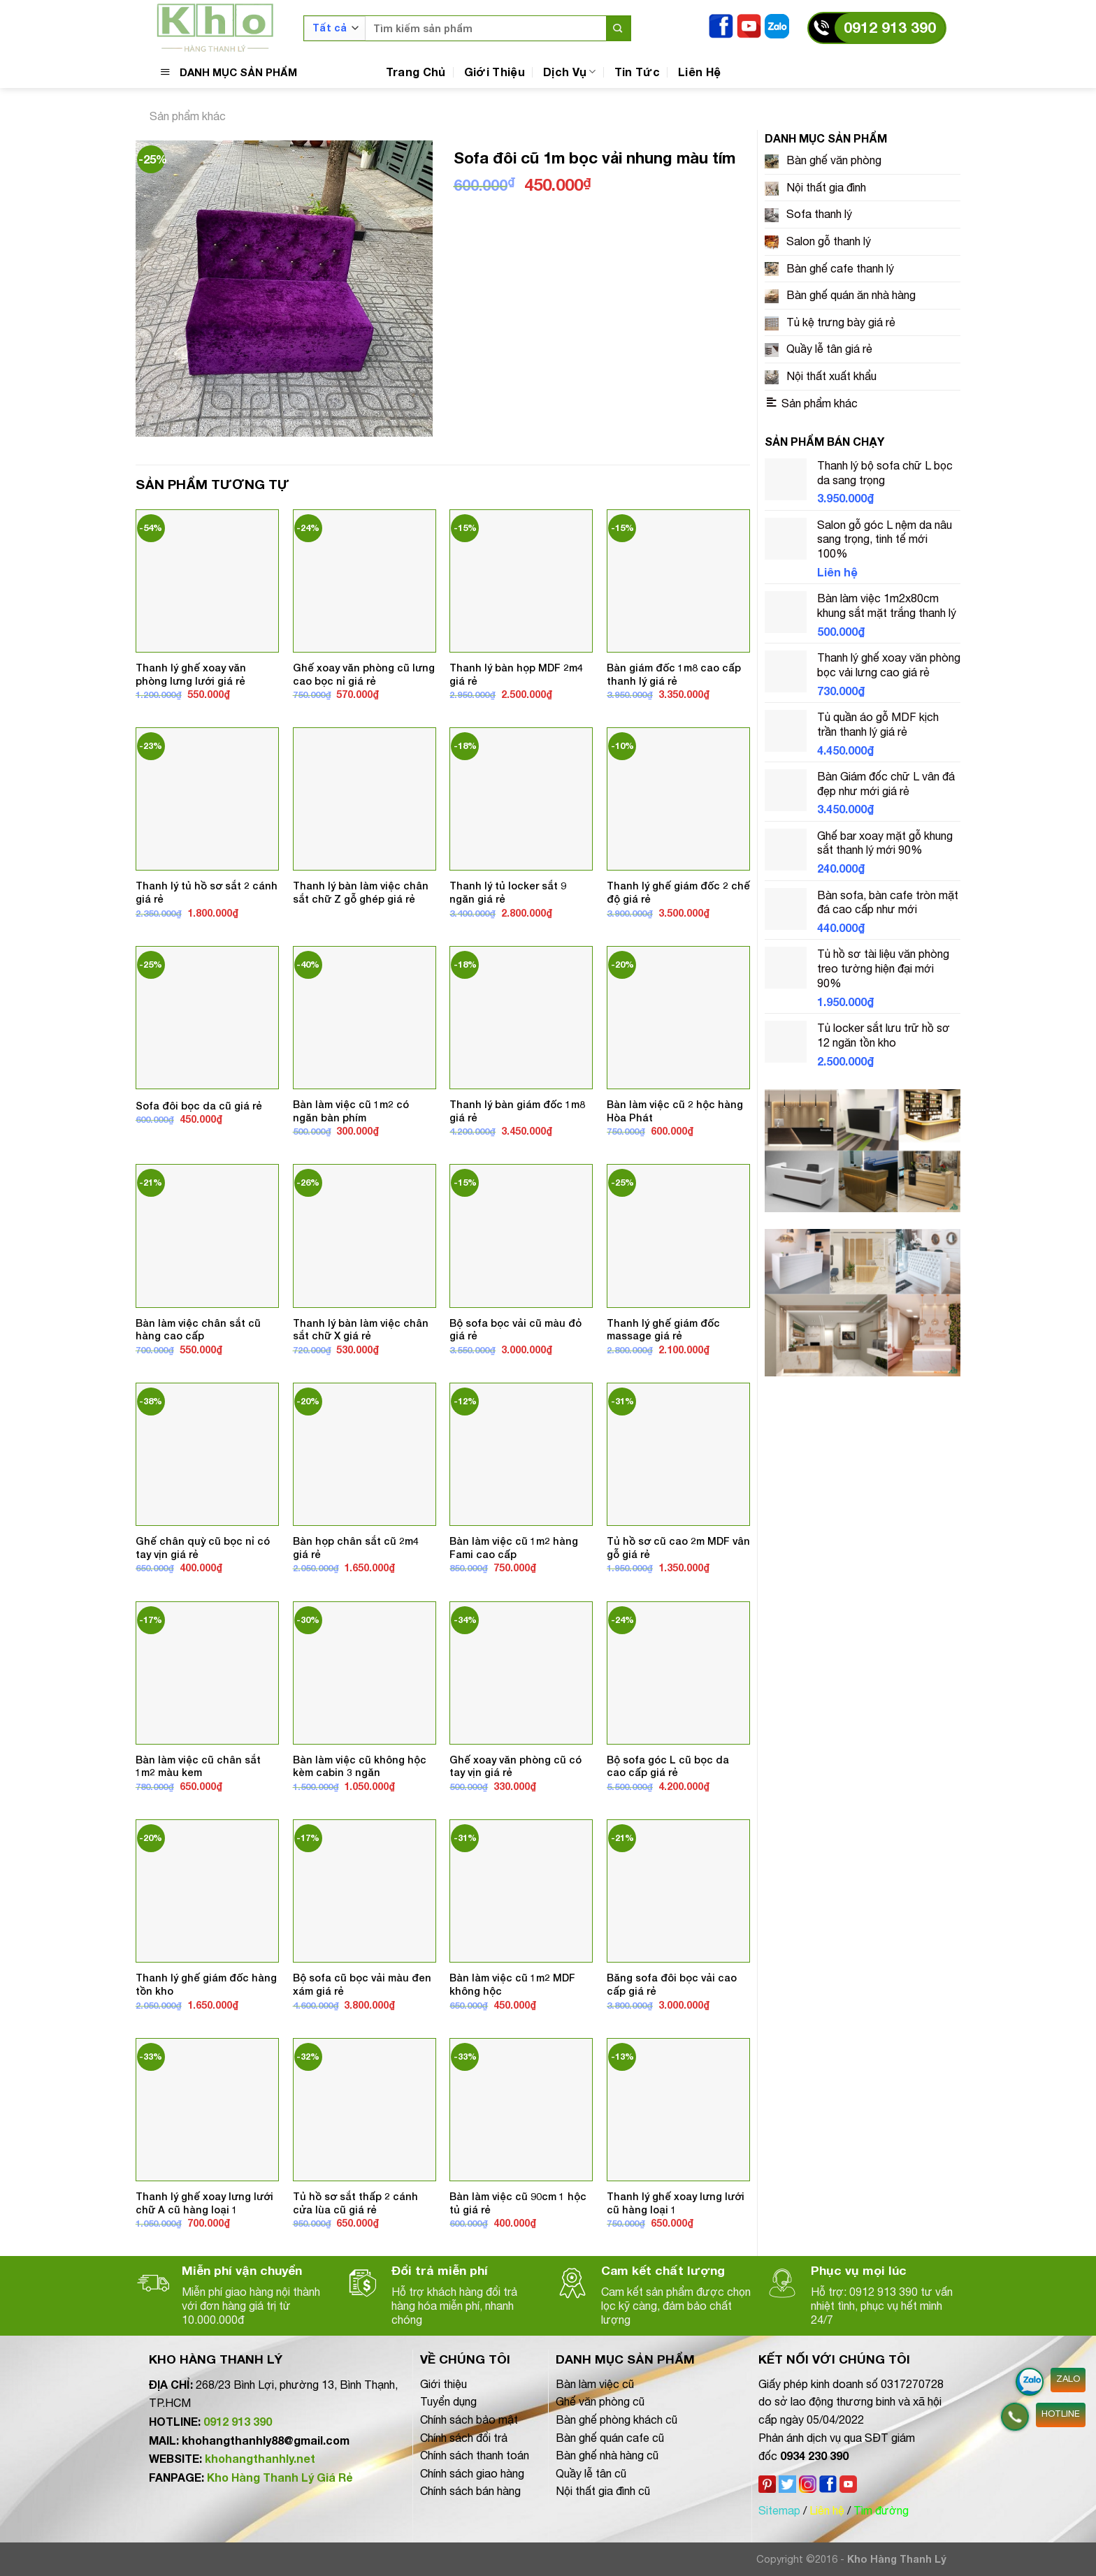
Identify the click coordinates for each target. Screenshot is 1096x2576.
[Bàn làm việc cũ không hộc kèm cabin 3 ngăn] (364, 1673)
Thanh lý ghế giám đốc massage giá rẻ (663, 1329)
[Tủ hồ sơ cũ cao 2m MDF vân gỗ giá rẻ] (678, 1454)
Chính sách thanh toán (474, 2455)
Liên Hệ (699, 71)
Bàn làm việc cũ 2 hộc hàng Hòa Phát (675, 1110)
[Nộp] (618, 28)
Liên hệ (826, 2510)
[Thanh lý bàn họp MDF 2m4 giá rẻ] (521, 581)
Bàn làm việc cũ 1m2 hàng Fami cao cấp (513, 1547)
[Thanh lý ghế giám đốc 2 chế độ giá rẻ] (678, 799)
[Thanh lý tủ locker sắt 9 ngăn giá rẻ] (521, 799)
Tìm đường (881, 2510)
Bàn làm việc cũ (595, 2384)
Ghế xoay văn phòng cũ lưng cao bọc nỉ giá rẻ (364, 674)
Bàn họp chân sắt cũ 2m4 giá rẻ (356, 1547)
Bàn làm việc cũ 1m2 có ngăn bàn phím (351, 1110)
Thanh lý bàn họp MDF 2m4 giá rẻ (516, 674)
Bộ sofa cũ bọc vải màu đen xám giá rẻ (362, 1984)
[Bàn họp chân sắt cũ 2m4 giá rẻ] (364, 1454)
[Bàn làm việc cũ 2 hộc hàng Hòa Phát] (678, 1017)
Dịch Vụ (569, 71)
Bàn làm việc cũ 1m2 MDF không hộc (512, 1984)
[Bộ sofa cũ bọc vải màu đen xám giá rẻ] (364, 1891)
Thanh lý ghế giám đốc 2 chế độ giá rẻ (678, 892)
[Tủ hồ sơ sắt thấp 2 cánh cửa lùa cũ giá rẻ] (364, 2109)
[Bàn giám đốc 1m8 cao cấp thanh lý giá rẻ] (678, 581)
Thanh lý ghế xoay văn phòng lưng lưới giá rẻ (191, 674)
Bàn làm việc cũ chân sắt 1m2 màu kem (198, 1766)
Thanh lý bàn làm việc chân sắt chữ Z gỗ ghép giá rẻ (360, 892)
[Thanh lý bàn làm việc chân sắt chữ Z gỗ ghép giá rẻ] (364, 799)
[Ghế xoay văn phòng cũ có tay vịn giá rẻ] (521, 1673)
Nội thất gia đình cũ (603, 2490)
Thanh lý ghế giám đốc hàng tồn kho (206, 1984)
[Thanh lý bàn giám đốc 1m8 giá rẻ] (521, 1017)
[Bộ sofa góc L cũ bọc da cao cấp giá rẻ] (678, 1673)
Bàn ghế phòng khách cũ (616, 2419)
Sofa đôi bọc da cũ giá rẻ (199, 1106)
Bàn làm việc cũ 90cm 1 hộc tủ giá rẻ (517, 2202)
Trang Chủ (416, 71)
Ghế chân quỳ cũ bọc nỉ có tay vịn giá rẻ (203, 1547)
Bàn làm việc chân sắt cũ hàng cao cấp (198, 1329)
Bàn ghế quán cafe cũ (610, 2437)
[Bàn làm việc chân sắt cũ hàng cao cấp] (207, 1235)
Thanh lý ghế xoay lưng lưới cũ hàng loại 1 (675, 2202)
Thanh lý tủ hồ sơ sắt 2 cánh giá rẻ (206, 892)
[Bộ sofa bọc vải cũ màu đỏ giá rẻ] (521, 1235)
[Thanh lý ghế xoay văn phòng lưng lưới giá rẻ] (207, 581)
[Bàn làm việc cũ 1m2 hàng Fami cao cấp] (521, 1454)
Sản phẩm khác (188, 116)
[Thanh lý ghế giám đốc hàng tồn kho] (207, 1891)
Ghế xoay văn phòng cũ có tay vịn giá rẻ (515, 1766)
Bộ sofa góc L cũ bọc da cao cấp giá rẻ (668, 1766)
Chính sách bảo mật (469, 2419)
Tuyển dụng (448, 2401)
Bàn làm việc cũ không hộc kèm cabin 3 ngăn (359, 1766)
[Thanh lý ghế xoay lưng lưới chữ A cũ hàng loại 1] (207, 2109)
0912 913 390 (890, 27)
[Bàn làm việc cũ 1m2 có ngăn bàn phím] (364, 1017)
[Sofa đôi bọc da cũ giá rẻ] (207, 1017)
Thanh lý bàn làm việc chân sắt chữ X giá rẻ (360, 1329)
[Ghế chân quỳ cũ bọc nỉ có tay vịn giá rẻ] (207, 1454)
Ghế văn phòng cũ (600, 2401)
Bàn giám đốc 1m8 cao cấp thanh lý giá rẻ (674, 674)
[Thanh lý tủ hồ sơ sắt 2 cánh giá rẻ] (207, 799)
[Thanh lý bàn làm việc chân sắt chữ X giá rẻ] (364, 1235)
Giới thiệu (443, 2384)
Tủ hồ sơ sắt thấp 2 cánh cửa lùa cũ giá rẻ (355, 2202)
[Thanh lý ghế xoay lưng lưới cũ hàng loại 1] (678, 2109)
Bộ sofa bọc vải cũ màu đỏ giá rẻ (515, 1329)
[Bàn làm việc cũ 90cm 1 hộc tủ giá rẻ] (521, 2109)
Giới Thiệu (494, 71)
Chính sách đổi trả (463, 2437)
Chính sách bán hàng (470, 2490)
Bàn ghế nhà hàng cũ (607, 2455)
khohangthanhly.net (260, 2458)
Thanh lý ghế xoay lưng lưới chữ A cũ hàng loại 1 (204, 2202)
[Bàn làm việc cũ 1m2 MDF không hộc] (521, 1891)
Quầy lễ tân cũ (591, 2473)
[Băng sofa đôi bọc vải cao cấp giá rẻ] (678, 1891)
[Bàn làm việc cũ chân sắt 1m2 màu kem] (207, 1673)
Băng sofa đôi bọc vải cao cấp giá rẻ (672, 1984)
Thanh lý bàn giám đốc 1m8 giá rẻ (517, 1110)
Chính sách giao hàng (472, 2473)
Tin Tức (637, 71)
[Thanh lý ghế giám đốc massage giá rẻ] (678, 1235)
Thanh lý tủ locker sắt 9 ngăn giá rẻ (507, 892)
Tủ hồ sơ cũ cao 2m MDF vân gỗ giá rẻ (678, 1547)
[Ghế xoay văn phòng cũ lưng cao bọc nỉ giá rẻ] (364, 581)
